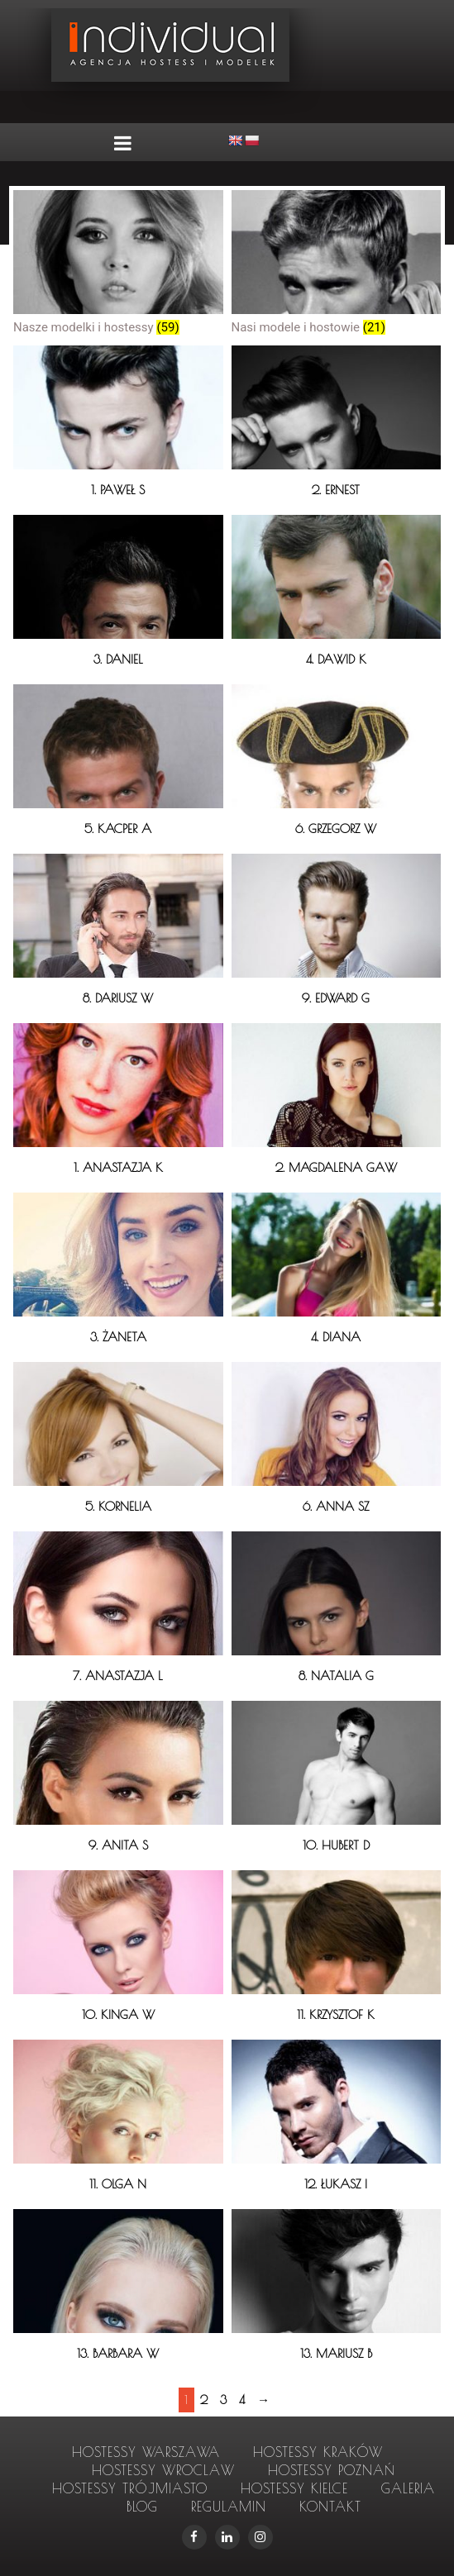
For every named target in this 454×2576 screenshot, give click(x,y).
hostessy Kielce (294, 2488)
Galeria (408, 2488)
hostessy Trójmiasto (130, 2488)
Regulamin (228, 2506)
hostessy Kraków (318, 2452)
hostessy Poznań (331, 2470)
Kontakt (330, 2506)
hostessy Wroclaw (163, 2470)
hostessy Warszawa (146, 2452)
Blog (142, 2506)
